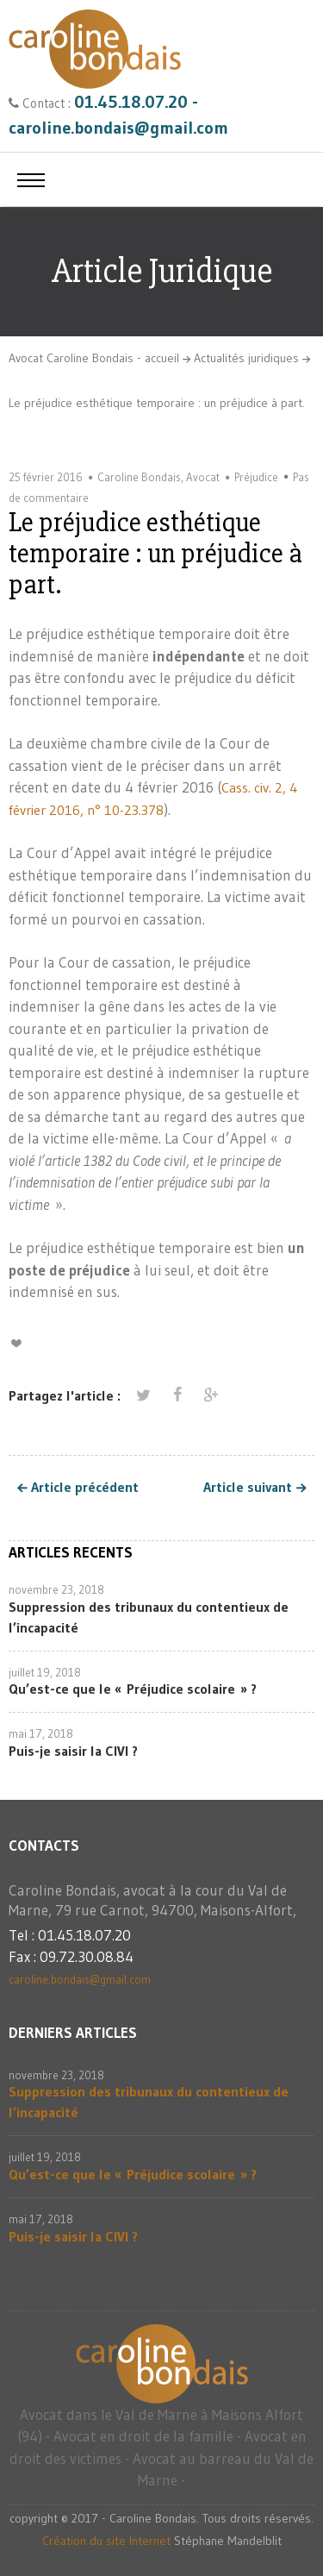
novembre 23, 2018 (56, 1589)
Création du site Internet (106, 2540)
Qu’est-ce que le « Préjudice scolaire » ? (133, 1688)
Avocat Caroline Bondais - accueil (94, 358)
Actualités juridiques (246, 358)
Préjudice (256, 477)
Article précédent (85, 1487)
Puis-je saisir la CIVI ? (73, 1750)
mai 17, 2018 (41, 1733)
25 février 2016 (46, 477)
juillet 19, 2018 (45, 1672)
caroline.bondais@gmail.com (80, 1979)
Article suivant (247, 1487)
